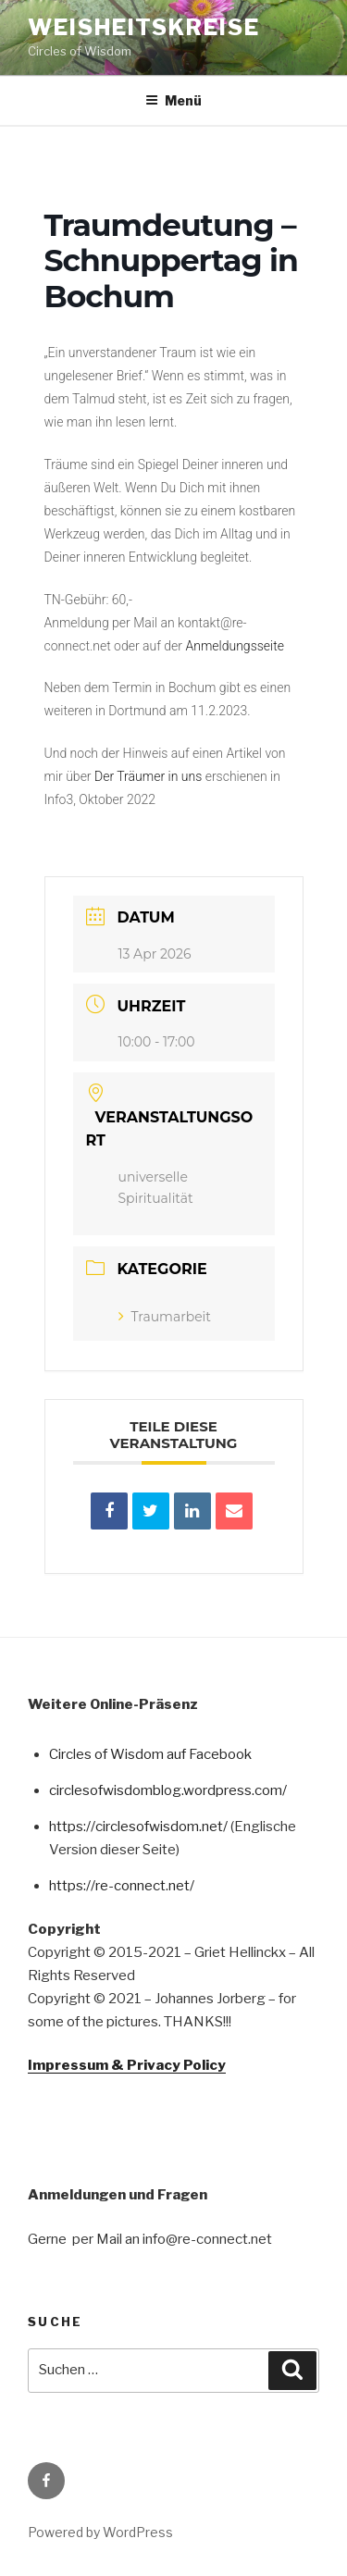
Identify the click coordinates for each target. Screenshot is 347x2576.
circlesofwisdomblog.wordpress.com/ (168, 1790)
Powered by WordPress (100, 2532)
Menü (173, 100)
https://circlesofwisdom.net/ (138, 1826)
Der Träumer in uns (149, 776)
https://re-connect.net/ (121, 1885)
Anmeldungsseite (234, 645)
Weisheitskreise (144, 27)
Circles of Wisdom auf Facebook (150, 1754)
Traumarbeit (164, 1316)
